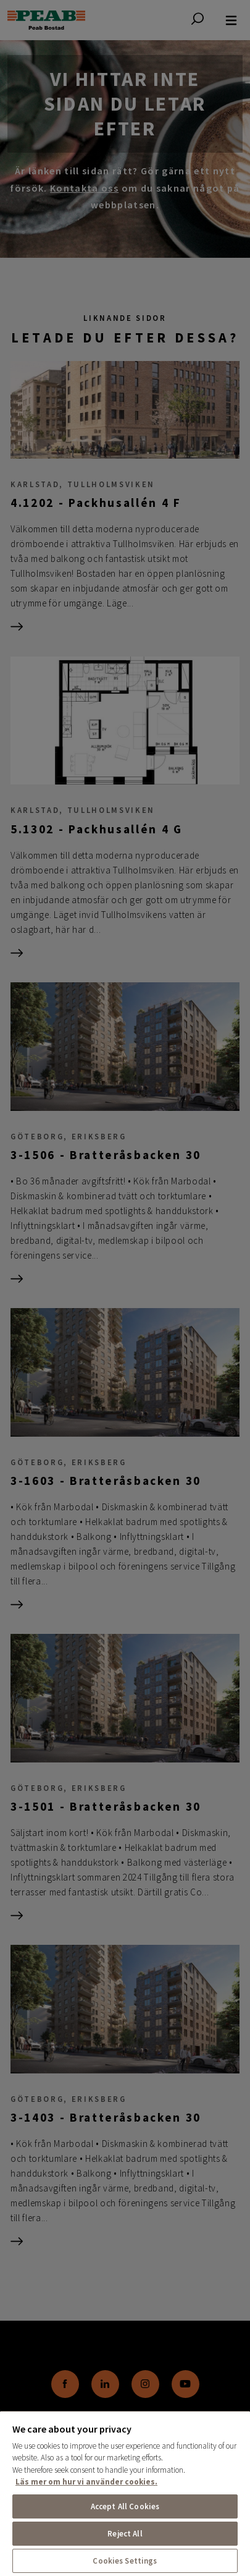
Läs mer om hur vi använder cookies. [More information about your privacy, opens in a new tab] (86, 2481)
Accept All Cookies (125, 2506)
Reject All (124, 2533)
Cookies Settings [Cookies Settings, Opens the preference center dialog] (125, 2561)
